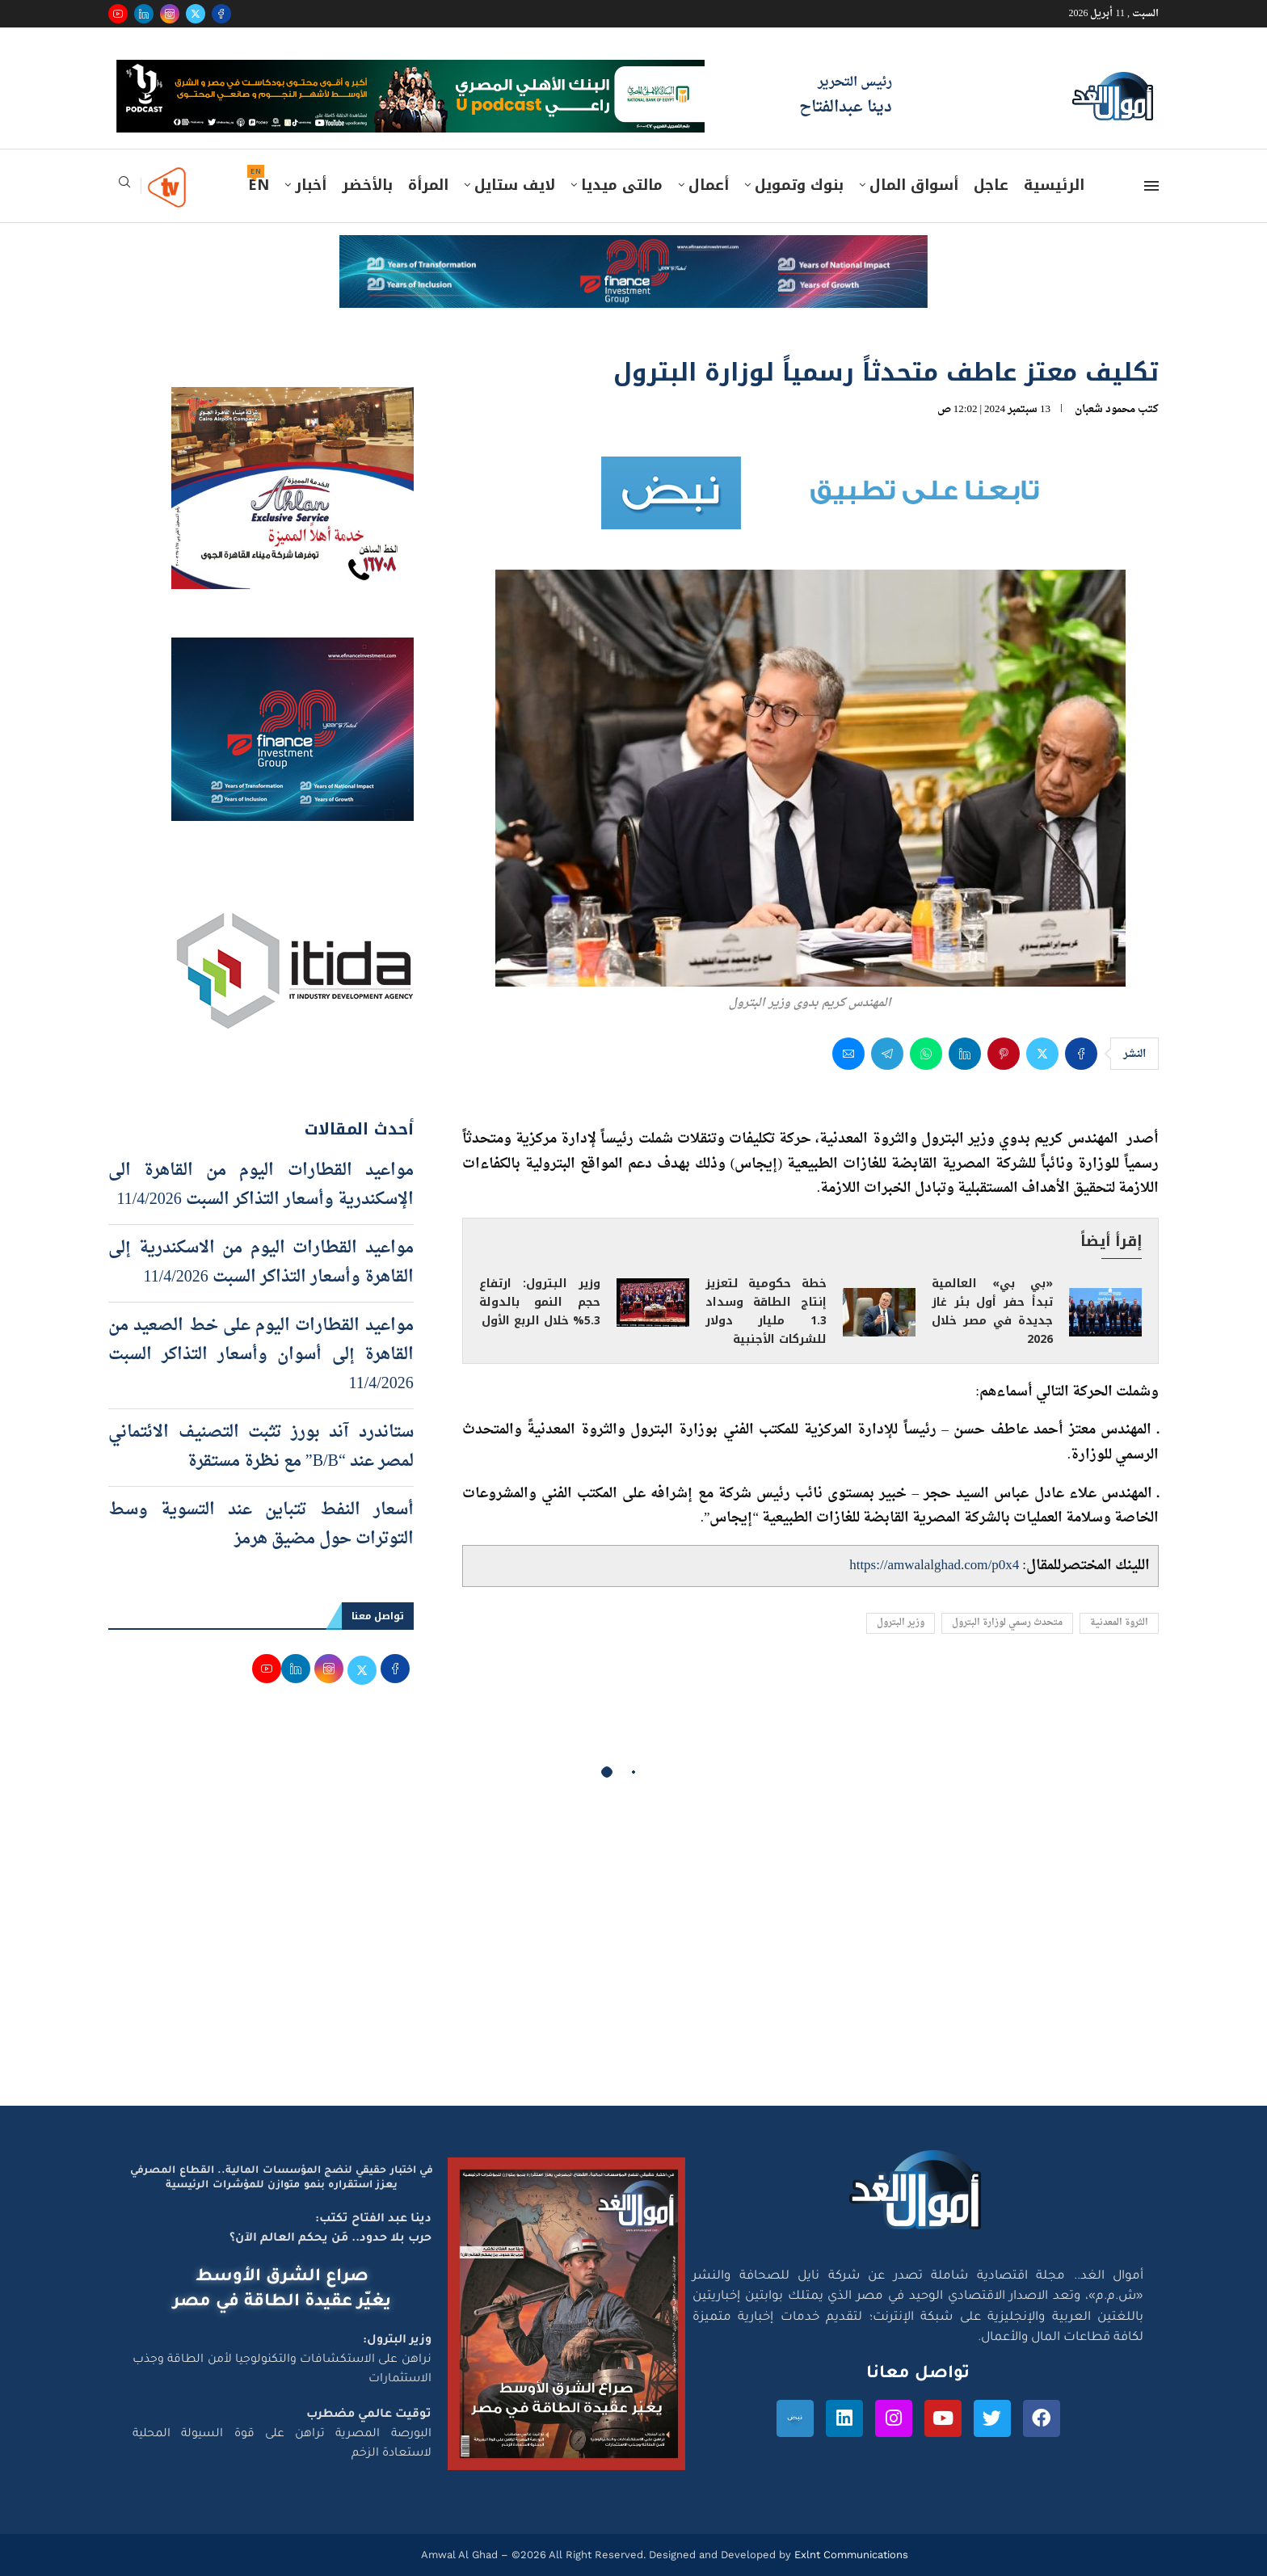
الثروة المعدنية (1119, 1622)
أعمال (708, 185)
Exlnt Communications (849, 2555)
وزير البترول (900, 1622)
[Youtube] (118, 13)
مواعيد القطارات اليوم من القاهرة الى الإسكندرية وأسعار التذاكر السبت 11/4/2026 (261, 1185)
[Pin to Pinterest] (1003, 1054)
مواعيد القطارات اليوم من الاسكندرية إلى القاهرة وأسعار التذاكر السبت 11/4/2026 (261, 1263)
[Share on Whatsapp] (926, 1054)
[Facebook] (221, 13)
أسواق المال (913, 185)
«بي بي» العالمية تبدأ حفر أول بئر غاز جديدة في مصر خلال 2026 (992, 1311)
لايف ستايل (514, 185)
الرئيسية (1054, 185)
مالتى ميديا (622, 185)
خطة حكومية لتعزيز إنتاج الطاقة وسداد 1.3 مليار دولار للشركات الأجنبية (766, 1311)
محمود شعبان (1105, 409)
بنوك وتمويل (799, 185)
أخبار (310, 185)
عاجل (991, 185)
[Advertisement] (633, 1952)
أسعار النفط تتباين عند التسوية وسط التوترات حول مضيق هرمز (261, 1525)
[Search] (124, 187)
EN (258, 185)
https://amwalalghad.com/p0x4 (934, 1565)
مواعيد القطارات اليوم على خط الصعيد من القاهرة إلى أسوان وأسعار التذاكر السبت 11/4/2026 (261, 1355)
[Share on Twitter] (1042, 1054)
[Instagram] (169, 13)
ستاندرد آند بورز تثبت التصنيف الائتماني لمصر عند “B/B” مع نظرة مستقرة (261, 1447)
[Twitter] (195, 13)
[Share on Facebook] (1081, 1054)
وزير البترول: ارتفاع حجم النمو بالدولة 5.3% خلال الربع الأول (539, 1302)
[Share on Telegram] (887, 1054)
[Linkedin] (144, 13)
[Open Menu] (1151, 186)
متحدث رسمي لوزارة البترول (1007, 1622)
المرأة (428, 185)
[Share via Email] (848, 1054)
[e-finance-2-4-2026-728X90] (633, 250)
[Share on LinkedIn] (965, 1054)
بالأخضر (367, 185)
